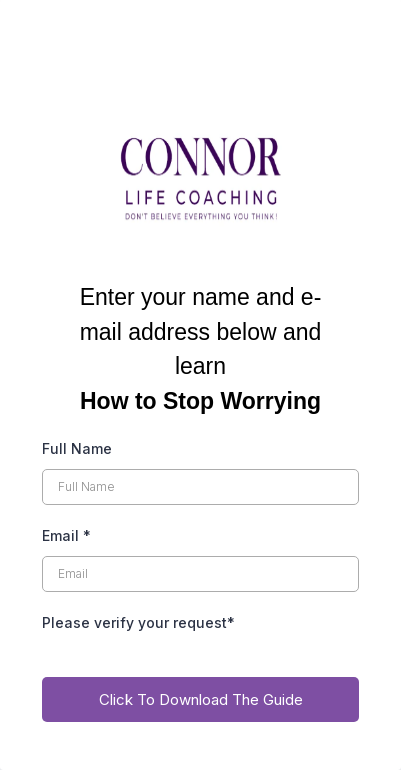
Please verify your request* (138, 622)
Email (66, 535)
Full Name (77, 448)
